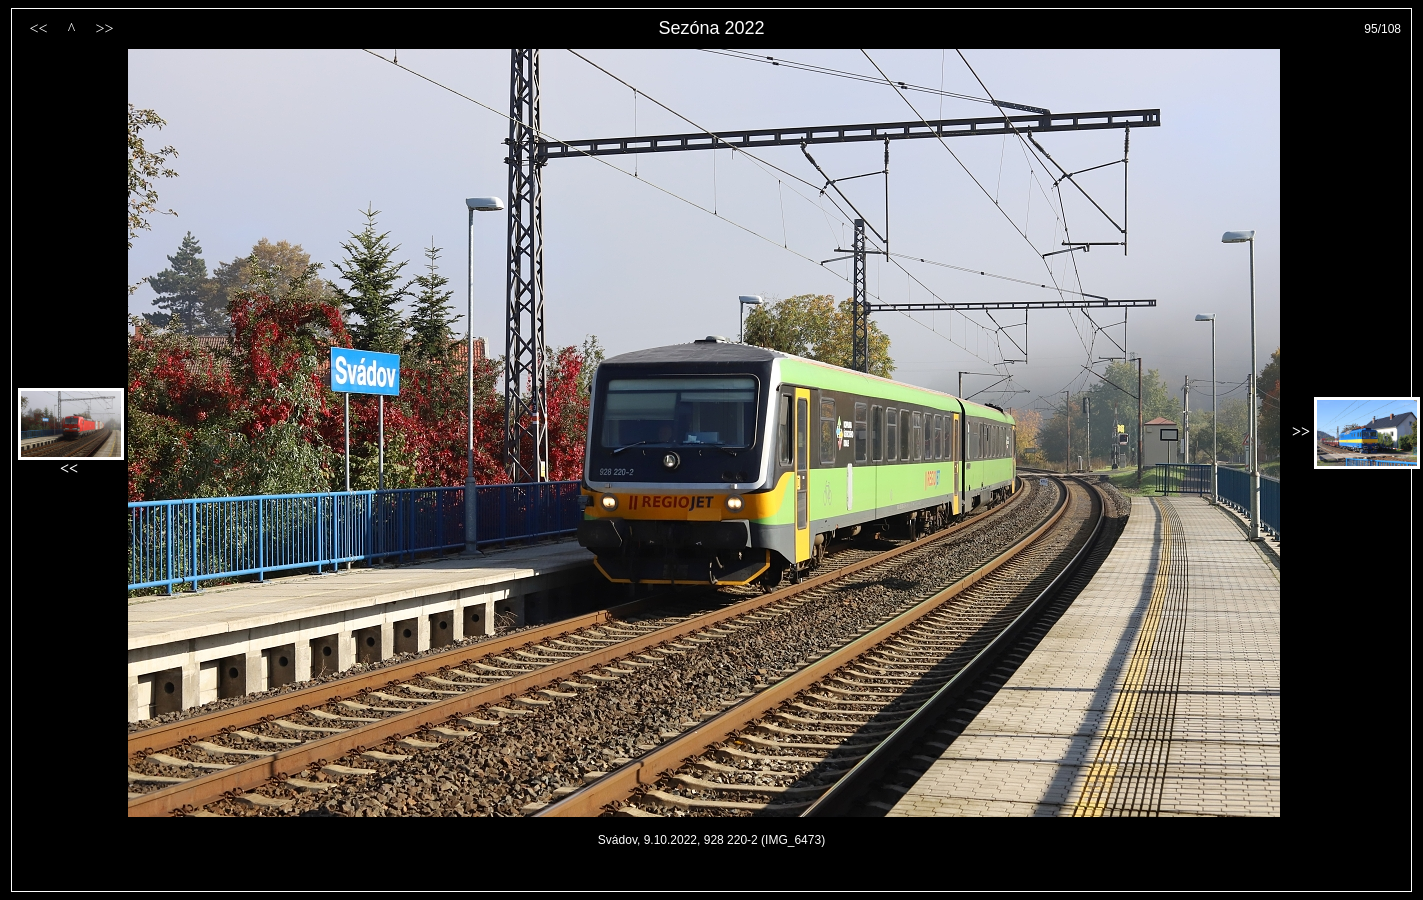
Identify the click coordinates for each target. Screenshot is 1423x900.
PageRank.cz (712, 882)
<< (38, 28)
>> (104, 28)
